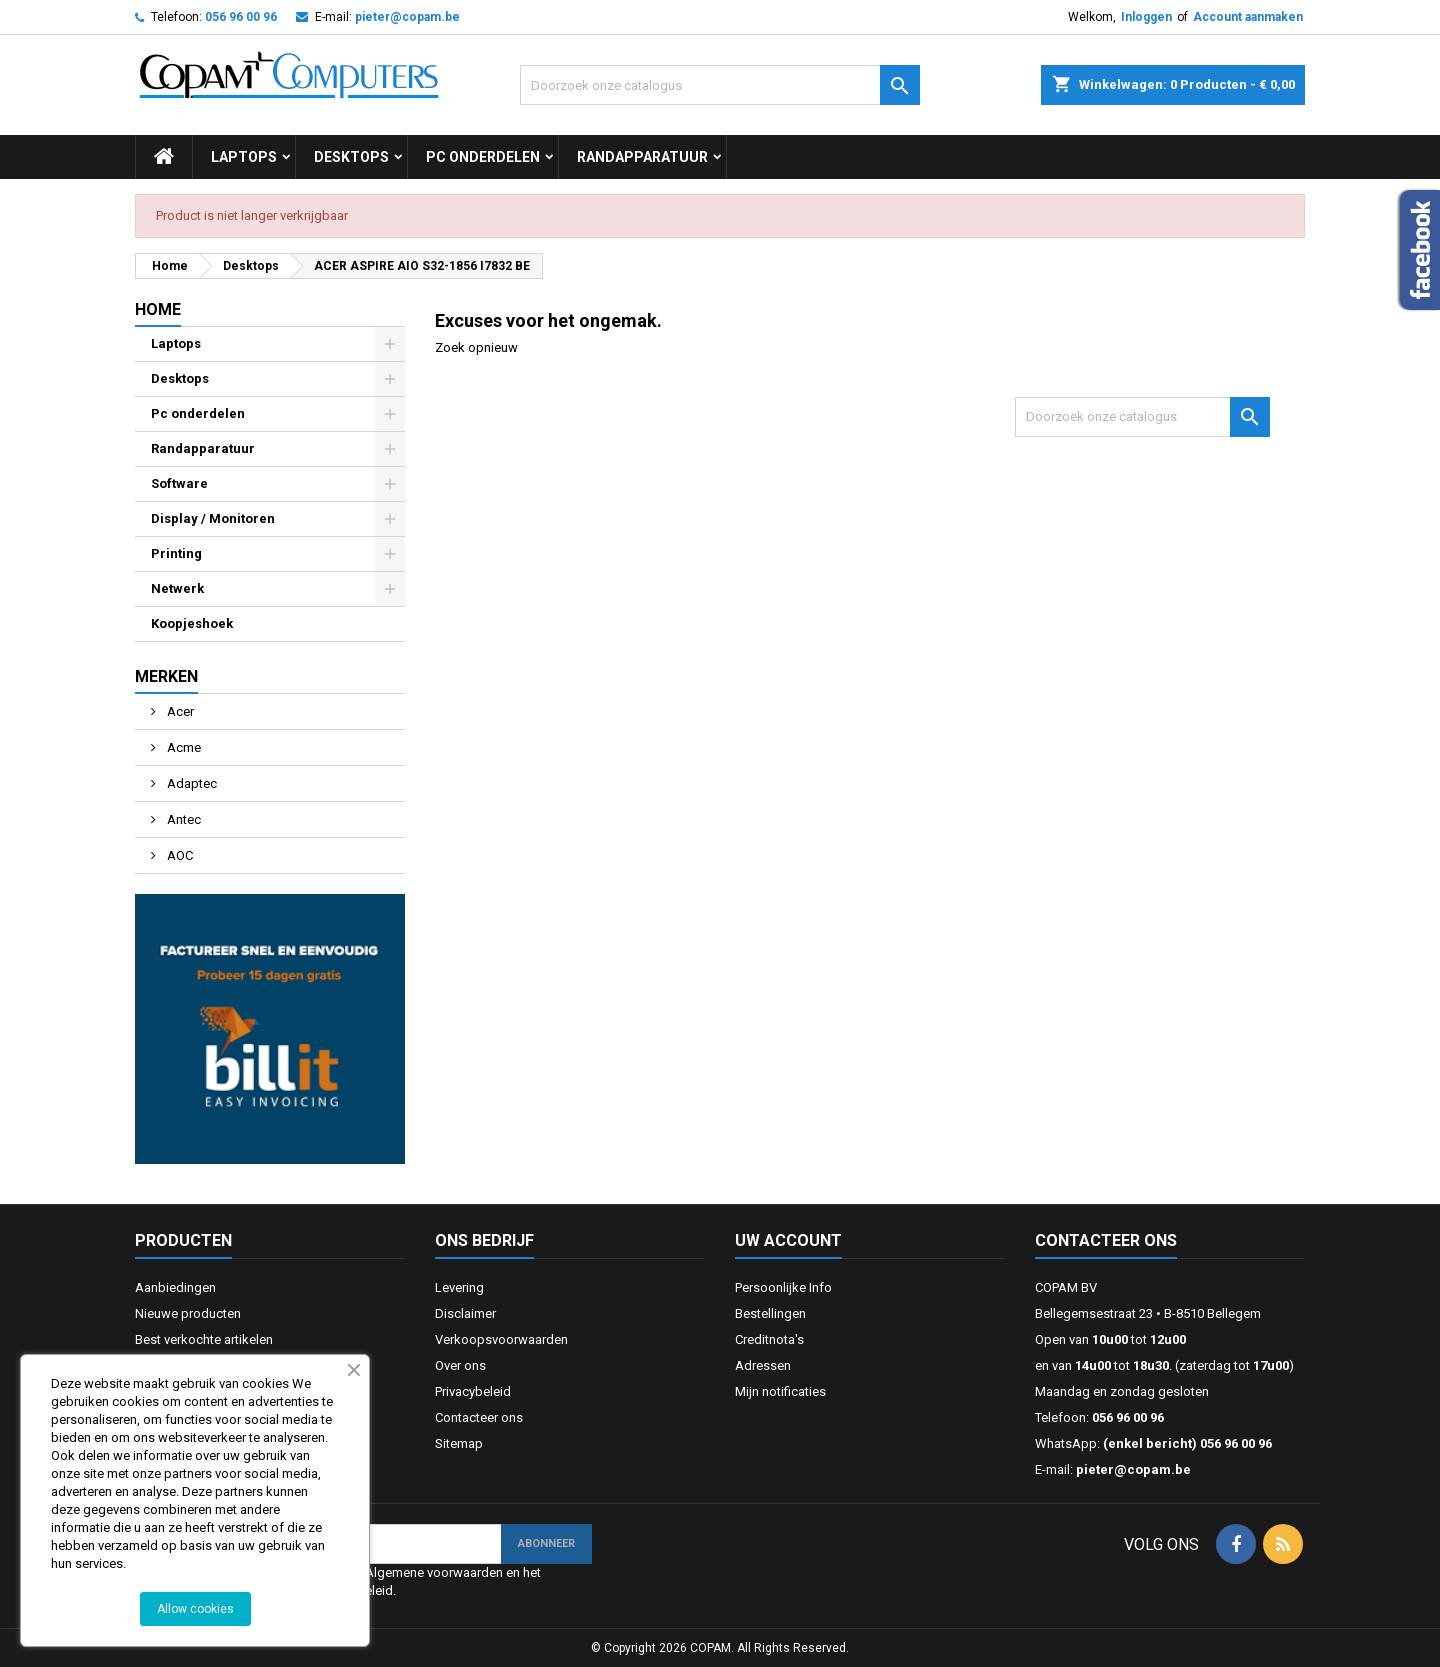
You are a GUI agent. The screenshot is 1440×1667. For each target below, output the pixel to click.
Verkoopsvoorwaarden (501, 1339)
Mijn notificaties (780, 1391)
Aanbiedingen (175, 1287)
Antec (182, 819)
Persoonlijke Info (783, 1287)
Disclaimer (465, 1313)
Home (158, 309)
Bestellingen (770, 1313)
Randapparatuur (642, 157)
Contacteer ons (479, 1417)
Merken (166, 676)
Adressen (763, 1365)
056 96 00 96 (241, 17)
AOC (178, 855)
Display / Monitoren (213, 518)
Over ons (460, 1365)
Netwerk (177, 588)
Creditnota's (769, 1339)
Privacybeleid (473, 1391)
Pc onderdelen (483, 157)
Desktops (351, 157)
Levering (459, 1287)
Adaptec (190, 783)
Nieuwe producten (188, 1313)
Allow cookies (195, 1609)
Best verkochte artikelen (204, 1339)
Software (179, 483)
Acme (182, 747)
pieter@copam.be (407, 17)
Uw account (788, 1240)
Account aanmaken (1248, 17)
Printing (176, 553)
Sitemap (459, 1443)
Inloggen (1146, 17)
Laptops (244, 157)
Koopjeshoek (192, 623)
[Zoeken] (720, 85)
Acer (179, 711)
